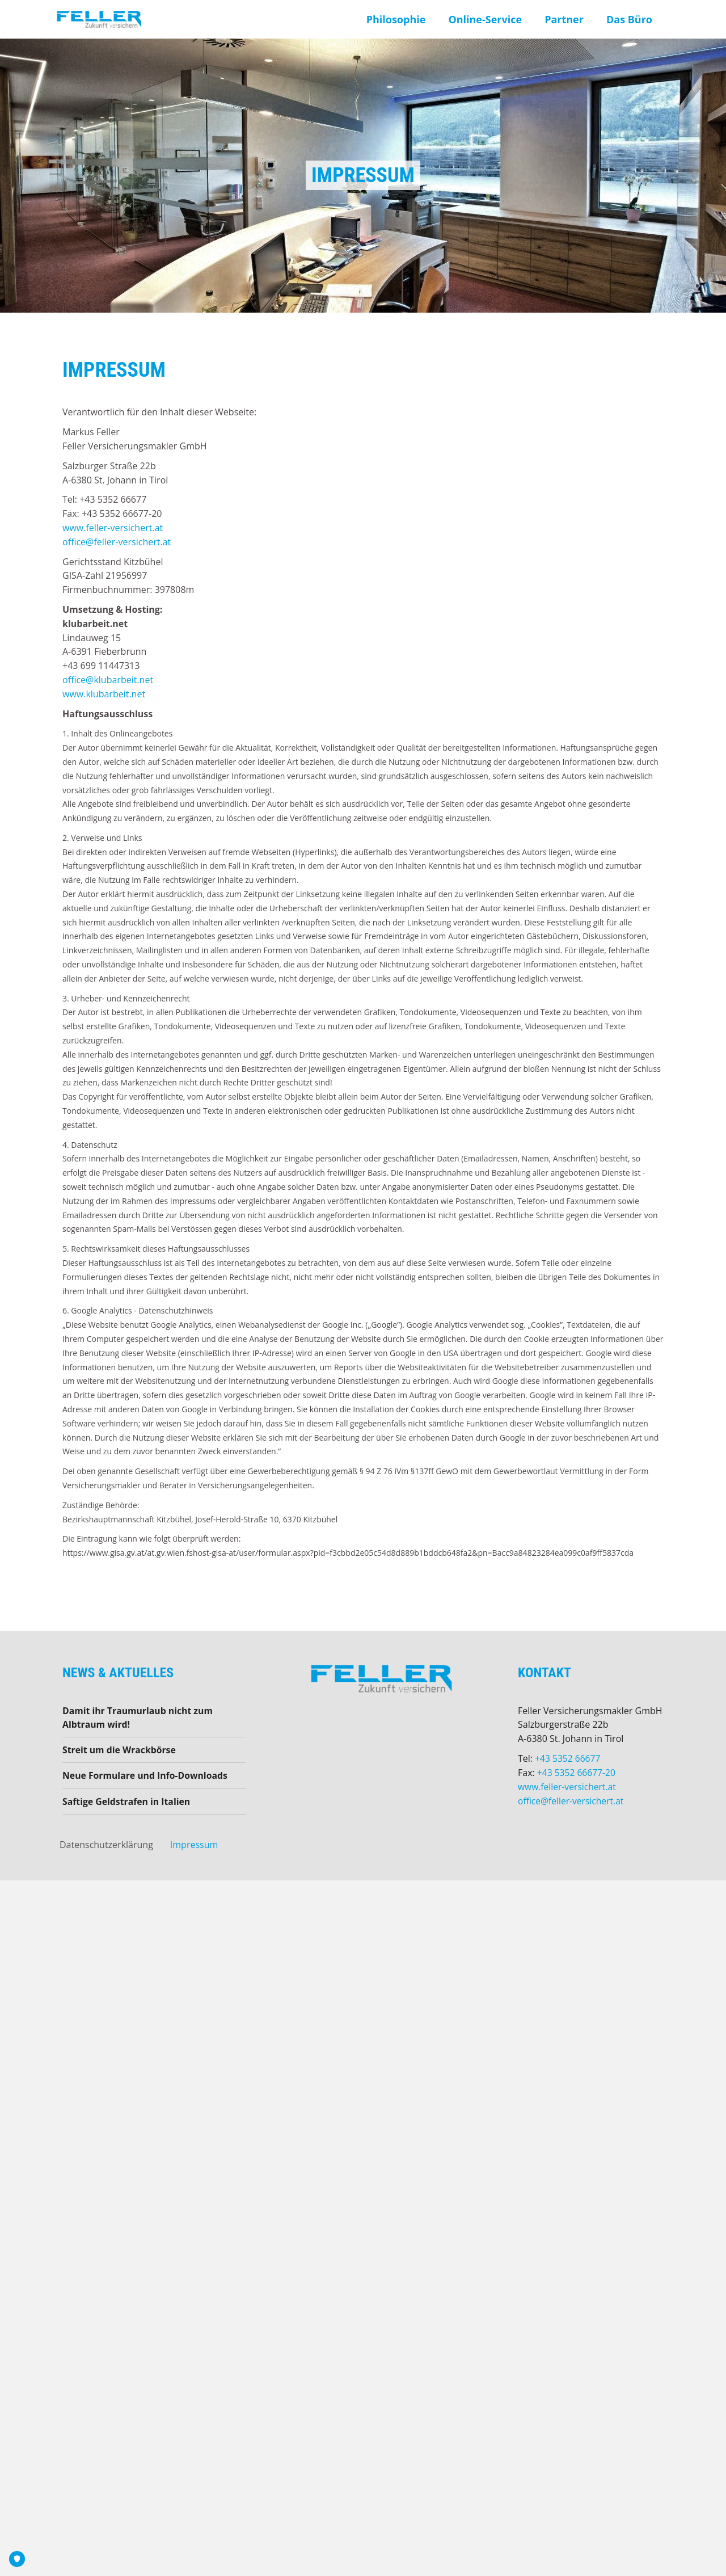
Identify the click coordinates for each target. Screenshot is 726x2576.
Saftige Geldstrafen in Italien (127, 1802)
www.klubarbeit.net (103, 694)
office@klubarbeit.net (107, 680)
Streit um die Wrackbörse (120, 1750)
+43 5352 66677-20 (577, 1772)
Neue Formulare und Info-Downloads (146, 1776)
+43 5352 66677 (568, 1758)
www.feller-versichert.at (112, 527)
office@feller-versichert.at (116, 542)
